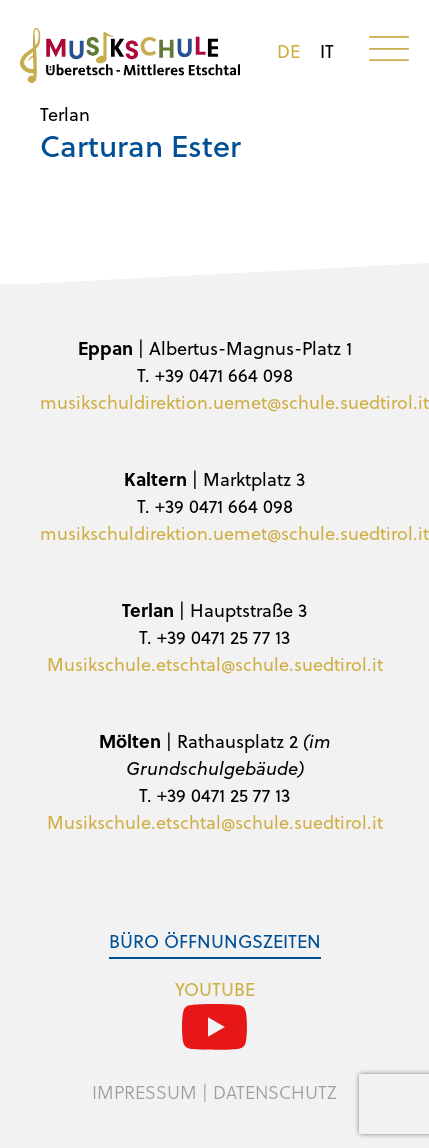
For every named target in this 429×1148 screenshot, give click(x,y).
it (327, 51)
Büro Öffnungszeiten (215, 940)
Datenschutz (275, 1092)
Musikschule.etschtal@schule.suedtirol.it (215, 663)
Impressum (144, 1092)
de (288, 51)
